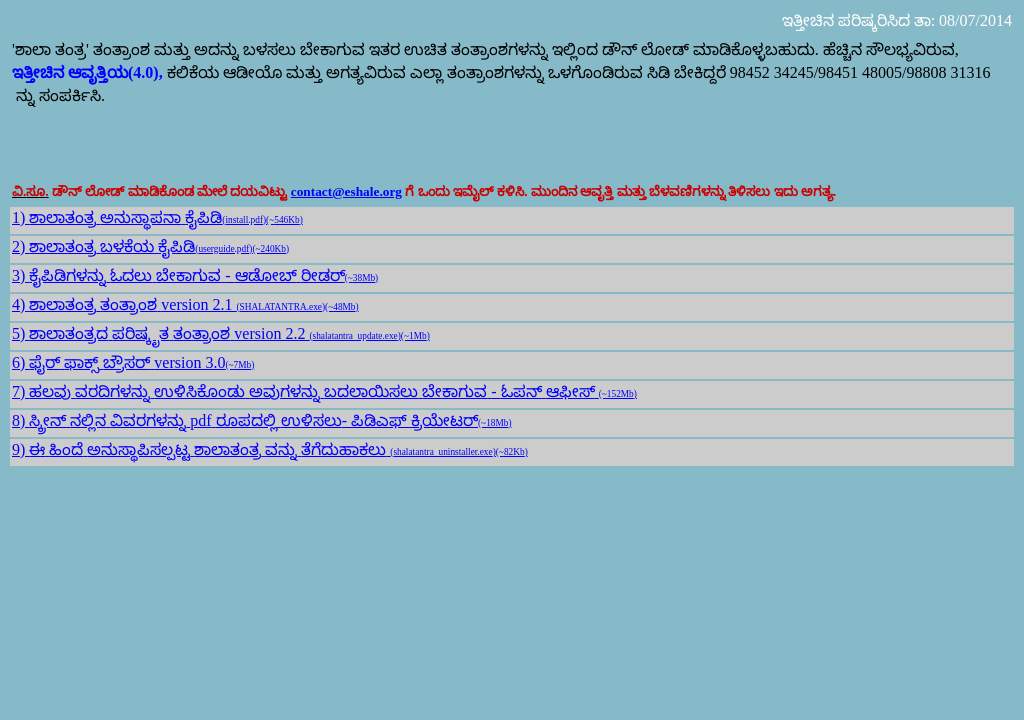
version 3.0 (204, 362)
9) (20, 449)
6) (20, 362)
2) (20, 246)
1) (20, 217)
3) (20, 275)
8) (20, 420)
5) (20, 333)
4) (20, 304)
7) (20, 391)
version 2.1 (259, 304)
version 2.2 (331, 333)
